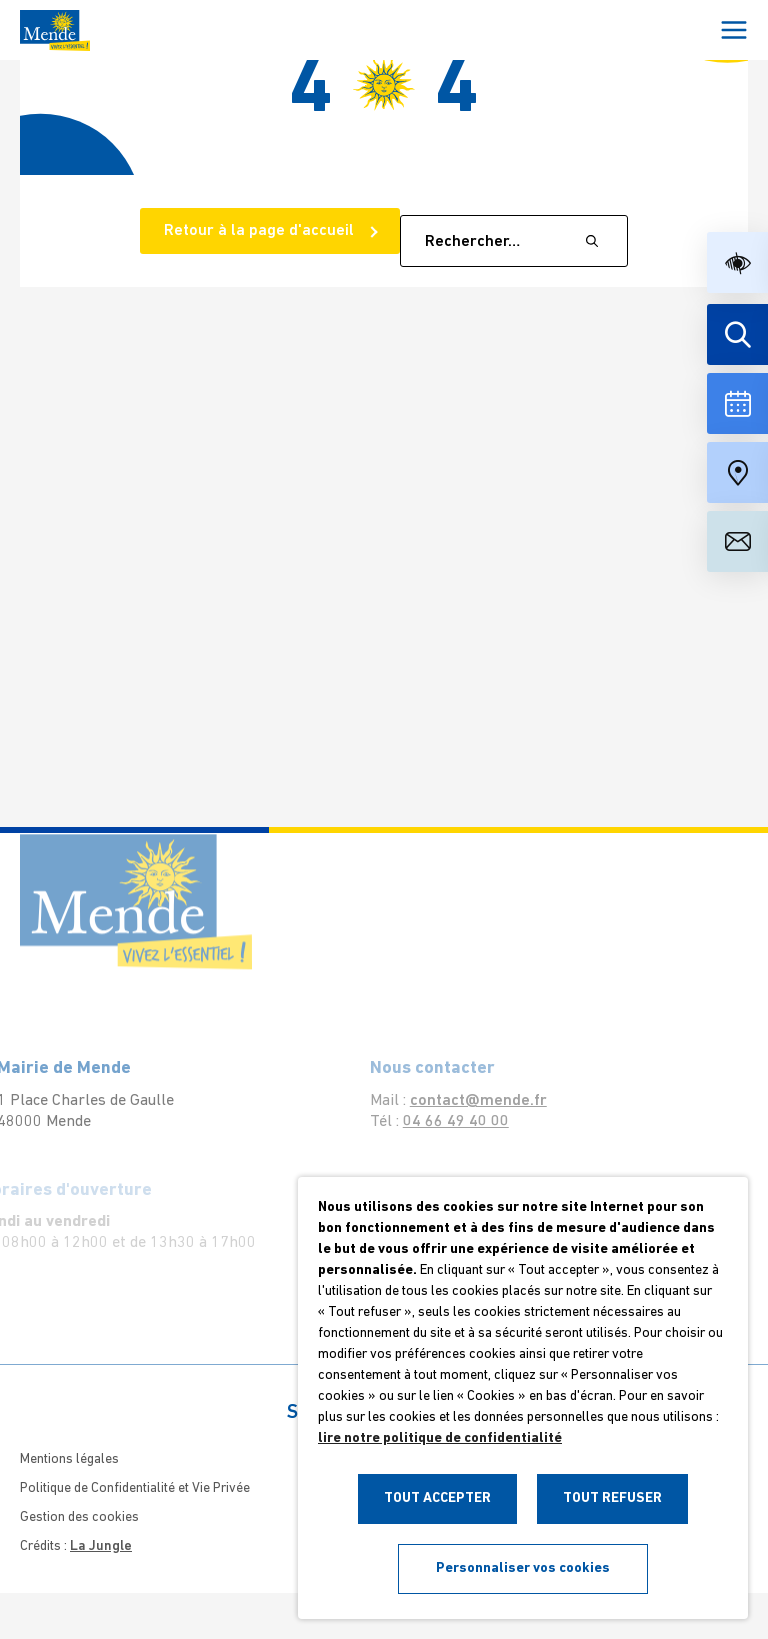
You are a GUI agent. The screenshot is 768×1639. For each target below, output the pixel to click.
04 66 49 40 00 (438, 1122)
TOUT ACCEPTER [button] (437, 1498)
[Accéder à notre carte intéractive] (737, 472)
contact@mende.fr (460, 1101)
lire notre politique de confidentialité (440, 1438)
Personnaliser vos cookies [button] (523, 1568)
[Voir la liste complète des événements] (737, 403)
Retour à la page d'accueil (261, 231)
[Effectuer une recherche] (737, 334)
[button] (737, 262)
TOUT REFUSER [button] (612, 1498)
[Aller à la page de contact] (737, 541)
